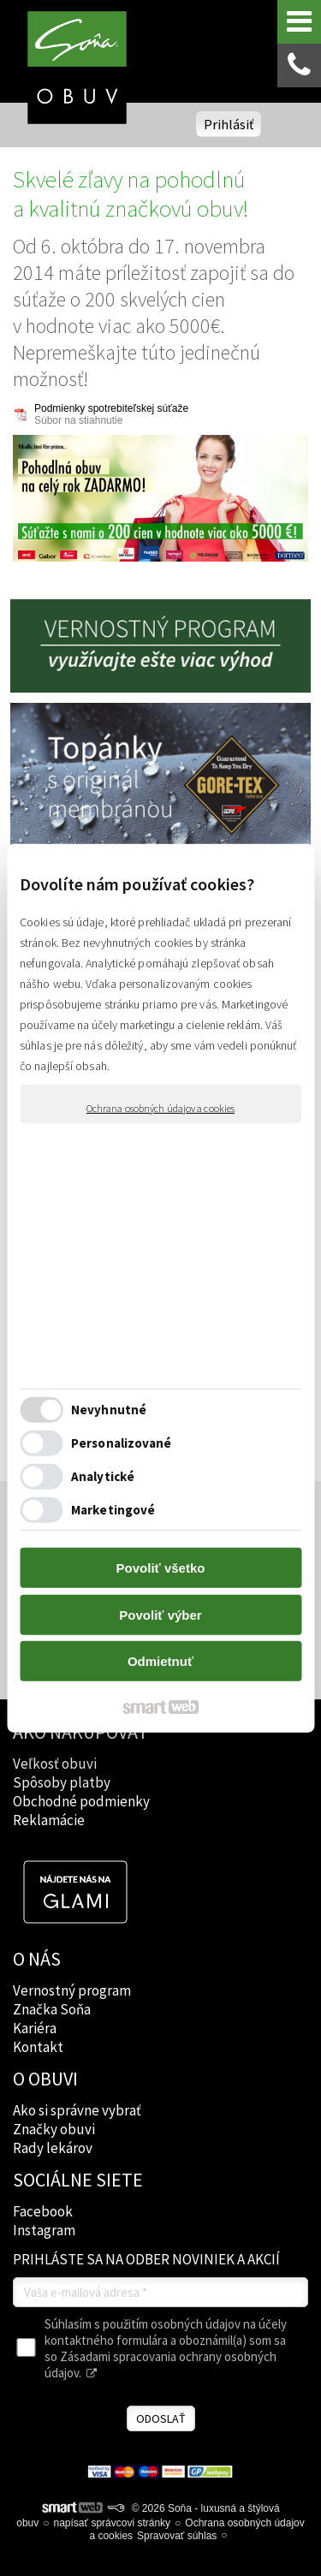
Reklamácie (49, 1820)
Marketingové (113, 1510)
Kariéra (34, 2028)
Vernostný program (72, 1990)
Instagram (44, 2230)
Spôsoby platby (61, 1782)
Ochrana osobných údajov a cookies (160, 1107)
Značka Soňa (52, 2009)
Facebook (43, 2211)
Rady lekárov (52, 2148)
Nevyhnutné (108, 1409)
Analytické (102, 1476)
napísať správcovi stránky (112, 2523)
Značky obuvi (54, 2129)
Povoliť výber (160, 1615)
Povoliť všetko (160, 1568)
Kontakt (38, 2047)
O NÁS (37, 1959)
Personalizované (121, 1443)
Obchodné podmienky (81, 1801)
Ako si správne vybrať (77, 2110)
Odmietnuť (160, 1661)
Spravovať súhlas (177, 2536)
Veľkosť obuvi (55, 1763)
